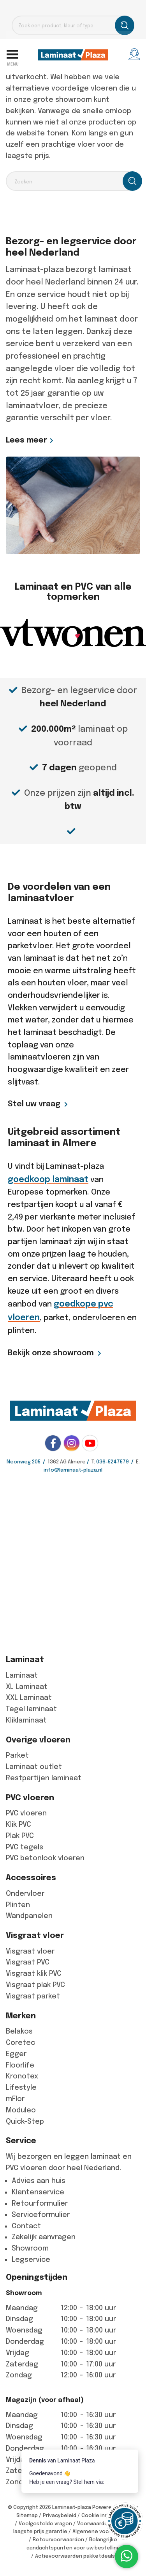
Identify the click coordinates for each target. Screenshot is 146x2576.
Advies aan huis (38, 2181)
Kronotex (22, 2076)
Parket (17, 1755)
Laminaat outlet (34, 1767)
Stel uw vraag (34, 1103)
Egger (16, 2054)
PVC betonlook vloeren (45, 1858)
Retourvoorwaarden (58, 2539)
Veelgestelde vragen (45, 2523)
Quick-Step (25, 2121)
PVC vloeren (26, 1813)
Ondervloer (25, 1893)
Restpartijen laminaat (43, 1778)
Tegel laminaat (31, 1709)
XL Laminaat (26, 1687)
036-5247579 (112, 1462)
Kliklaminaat (26, 1720)
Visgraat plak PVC (35, 1985)
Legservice (31, 2259)
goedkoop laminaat (48, 1179)
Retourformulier (40, 2203)
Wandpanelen (29, 1916)
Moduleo (21, 2110)
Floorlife (20, 2065)
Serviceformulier (41, 2215)
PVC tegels (24, 1847)
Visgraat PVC (27, 1962)
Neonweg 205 (23, 1462)
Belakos (19, 2031)
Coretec (20, 2042)
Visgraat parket (33, 1996)
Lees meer (26, 440)
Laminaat (22, 1675)
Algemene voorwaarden (102, 2531)
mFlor (15, 2099)
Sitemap (27, 2515)
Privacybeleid (59, 2515)
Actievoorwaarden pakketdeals (75, 2556)
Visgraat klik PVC (34, 1973)
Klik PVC (18, 1824)
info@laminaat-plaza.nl (73, 1470)
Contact (26, 2226)
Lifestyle (21, 2087)
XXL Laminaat (29, 1697)
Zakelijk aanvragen (44, 2237)
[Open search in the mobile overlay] (73, 25)
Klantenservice (38, 2192)
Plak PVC (20, 1836)
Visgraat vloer (30, 1951)
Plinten (18, 1905)
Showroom (30, 2248)
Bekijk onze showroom (51, 1352)
